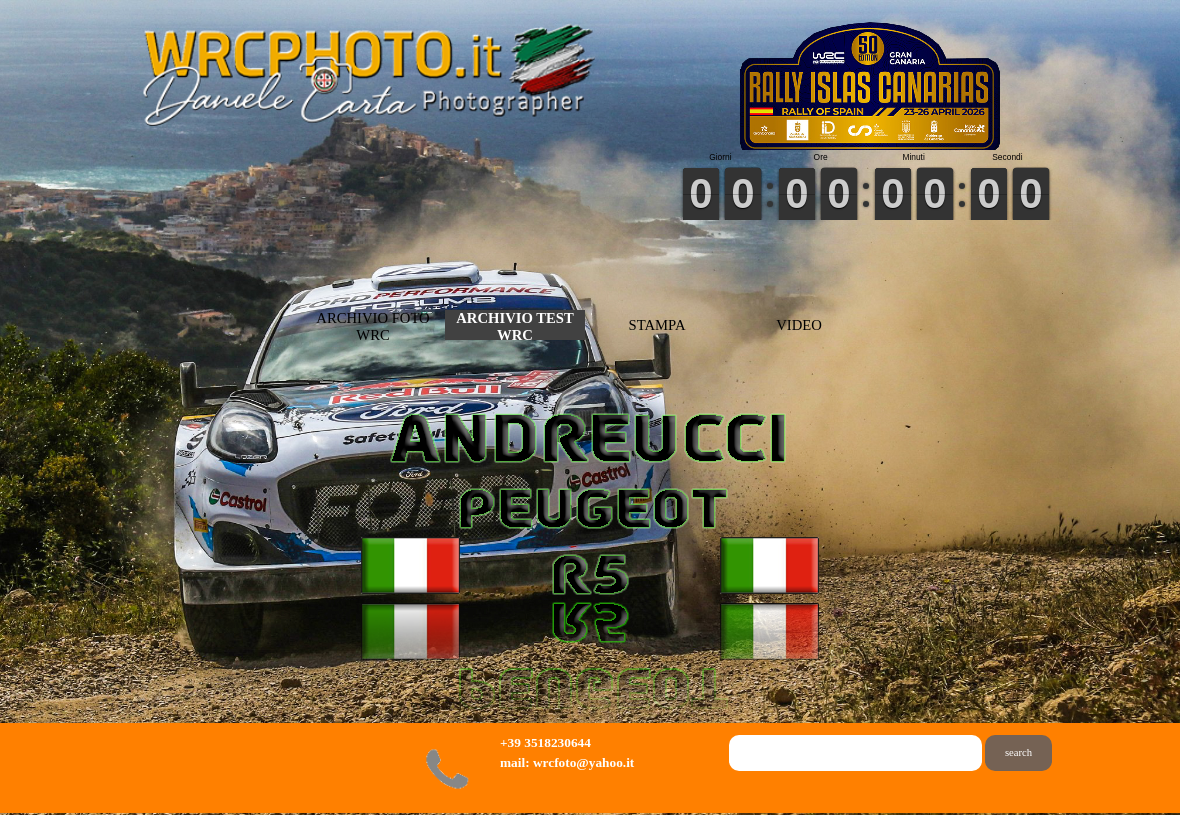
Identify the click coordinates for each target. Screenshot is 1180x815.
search (1018, 752)
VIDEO (799, 325)
